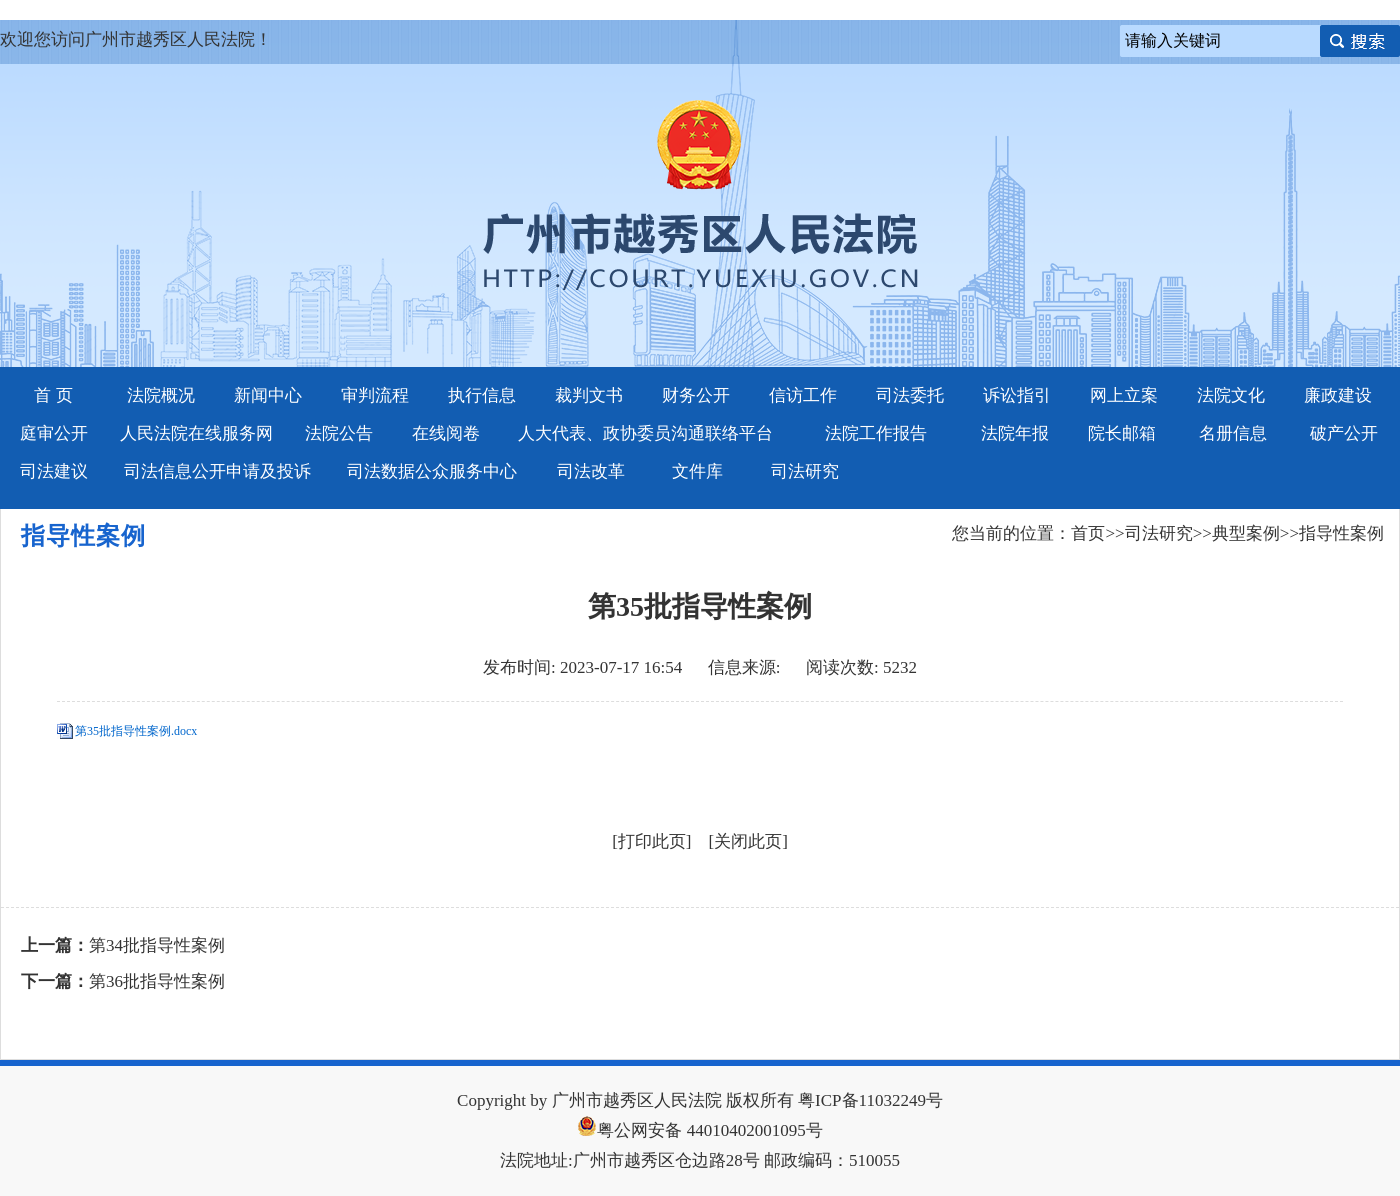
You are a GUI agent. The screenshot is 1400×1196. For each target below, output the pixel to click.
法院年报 (1015, 433)
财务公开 (696, 395)
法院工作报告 (876, 433)
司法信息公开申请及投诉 (217, 471)
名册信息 (1233, 433)
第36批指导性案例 (157, 981)
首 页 (53, 395)
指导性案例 (1341, 533)
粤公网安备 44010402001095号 (699, 1130)
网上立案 (1124, 395)
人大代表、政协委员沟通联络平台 (645, 433)
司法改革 (591, 471)
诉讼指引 (1017, 395)
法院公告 (339, 433)
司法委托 (910, 395)
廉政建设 (1338, 395)
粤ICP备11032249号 (870, 1100)
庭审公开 (54, 433)
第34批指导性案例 (157, 945)
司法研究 (805, 471)
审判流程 (375, 395)
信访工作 (803, 395)
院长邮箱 (1122, 433)
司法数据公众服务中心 (432, 471)
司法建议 (54, 471)
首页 (1088, 533)
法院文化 (1231, 395)
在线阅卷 (446, 433)
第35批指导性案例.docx (136, 731)
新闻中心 (268, 395)
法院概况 (161, 395)
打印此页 (652, 841)
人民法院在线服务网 (196, 433)
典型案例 (1246, 533)
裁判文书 (589, 395)
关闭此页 (748, 841)
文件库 (697, 471)
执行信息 (482, 395)
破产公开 (1344, 433)
